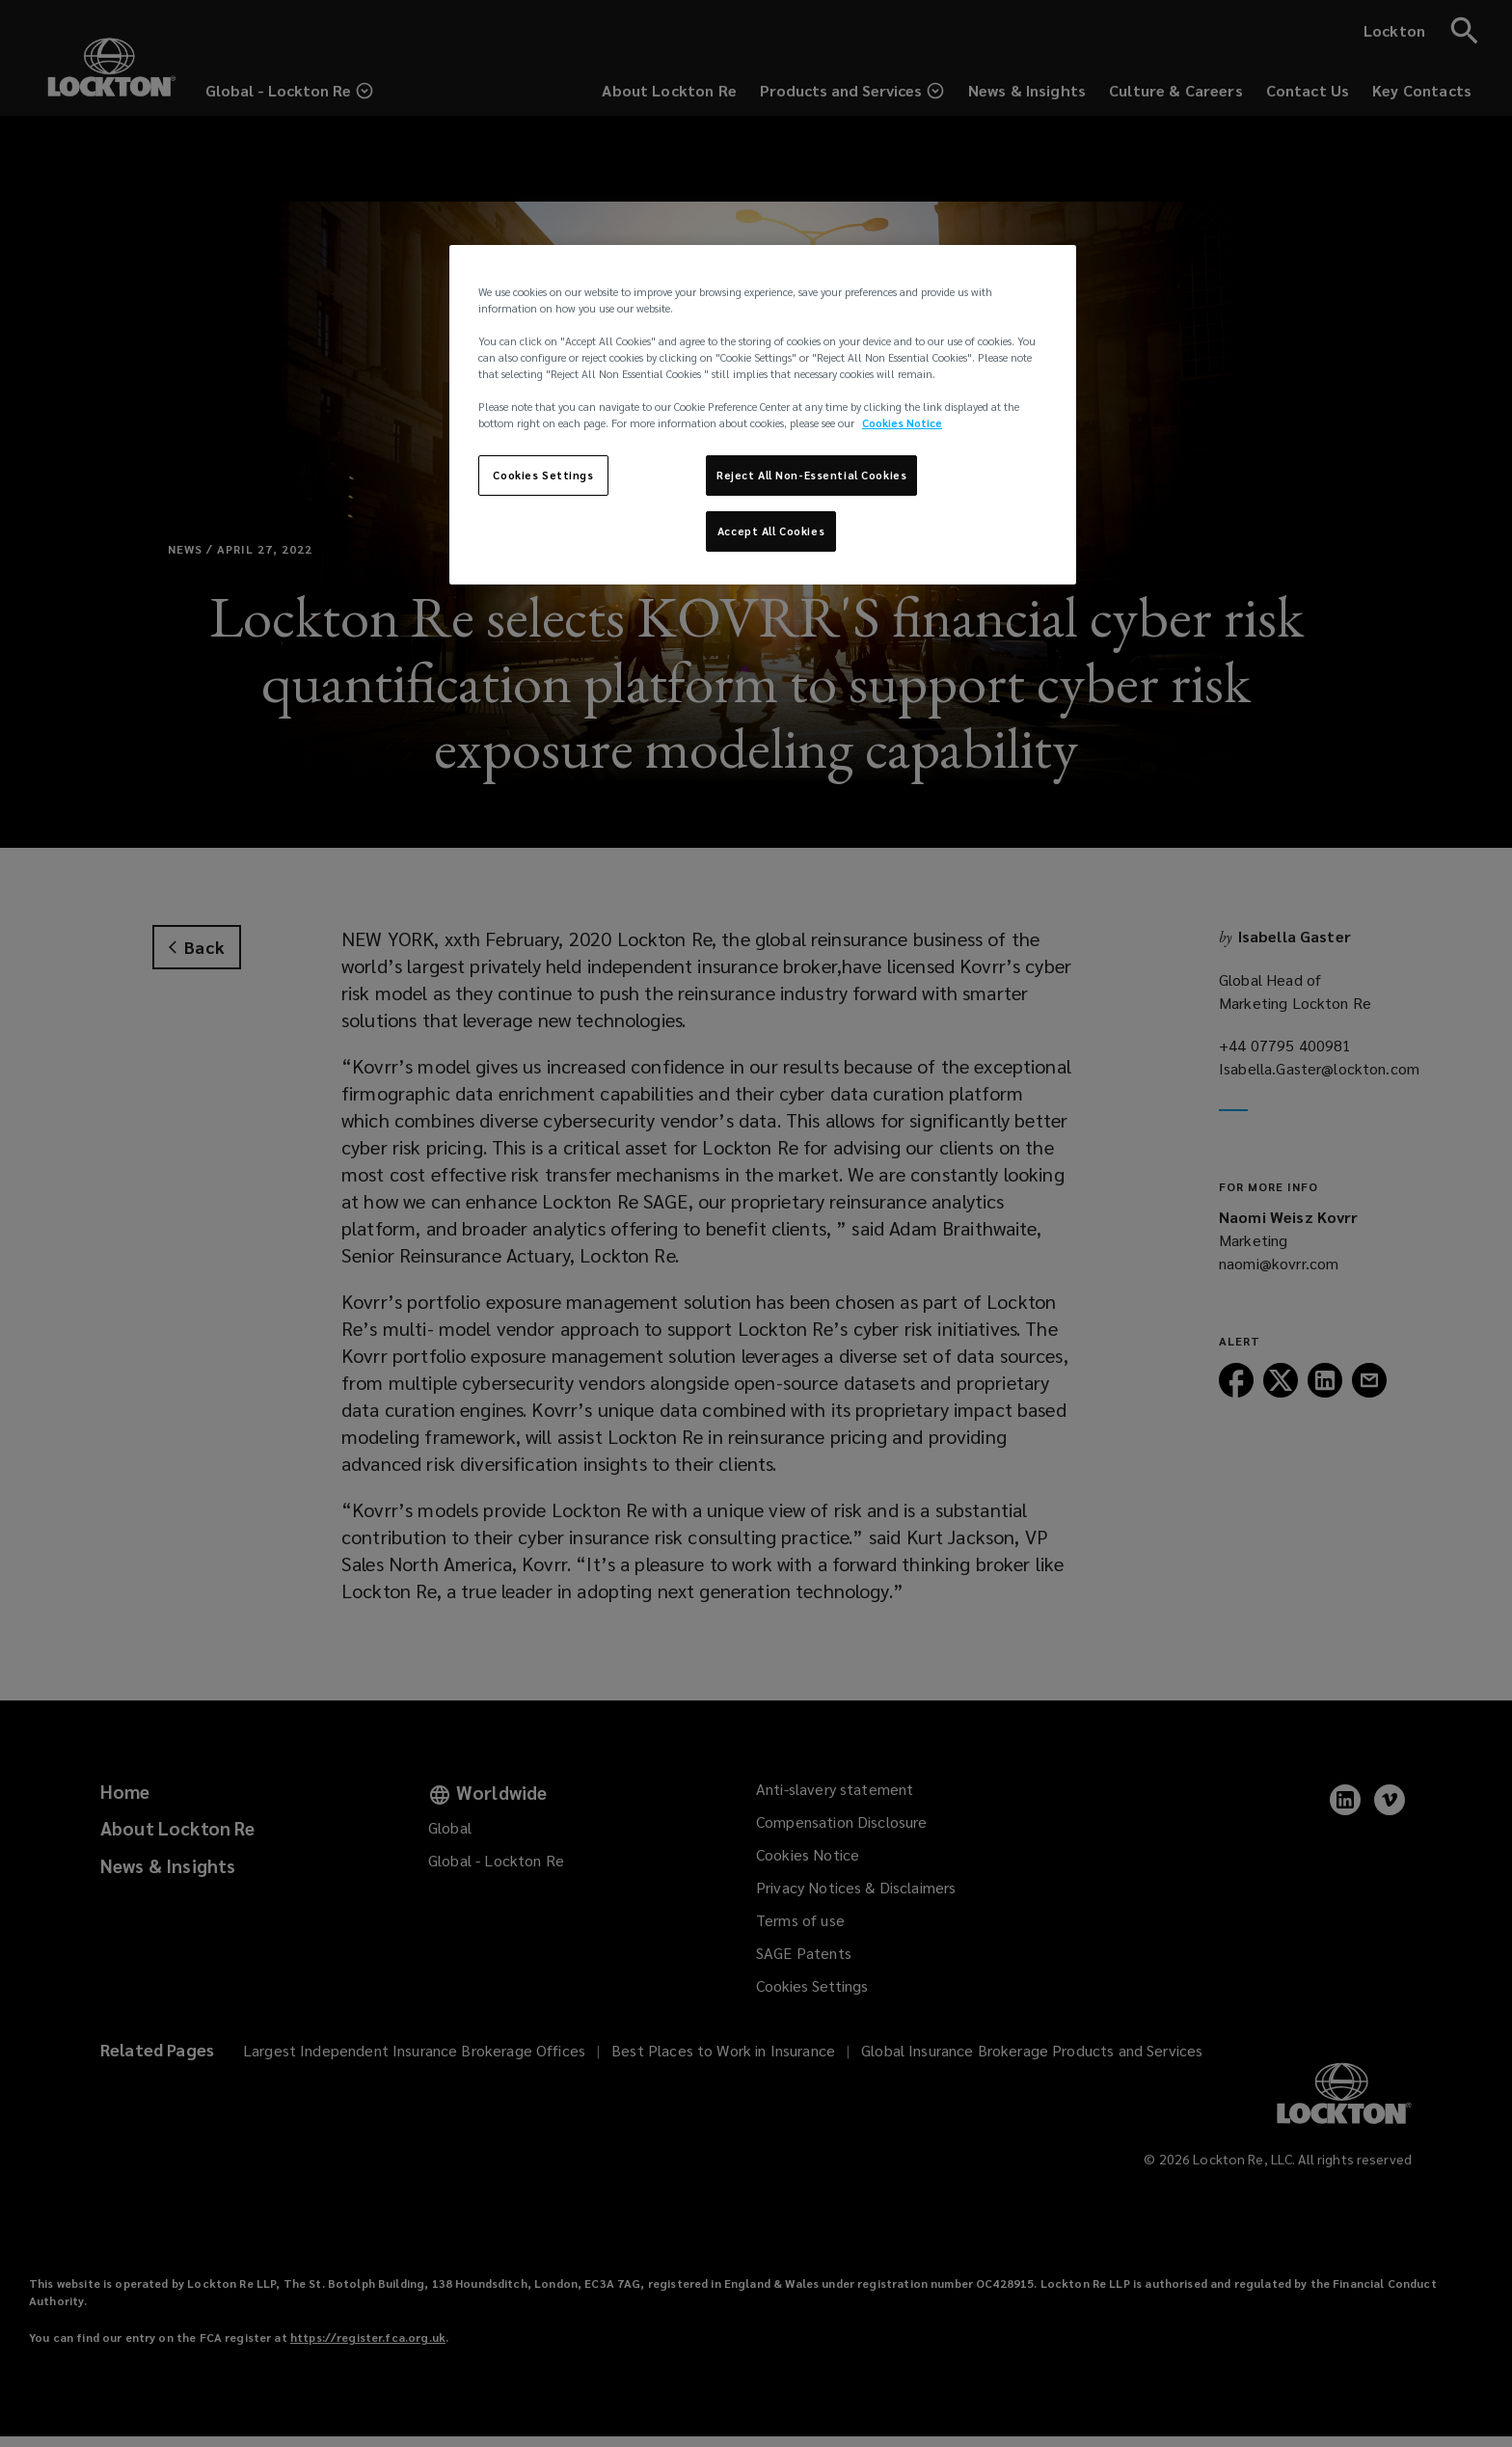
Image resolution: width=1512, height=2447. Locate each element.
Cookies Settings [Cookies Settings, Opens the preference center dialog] (543, 475)
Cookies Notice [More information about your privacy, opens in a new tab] (902, 423)
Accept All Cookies (770, 531)
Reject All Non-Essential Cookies (811, 475)
